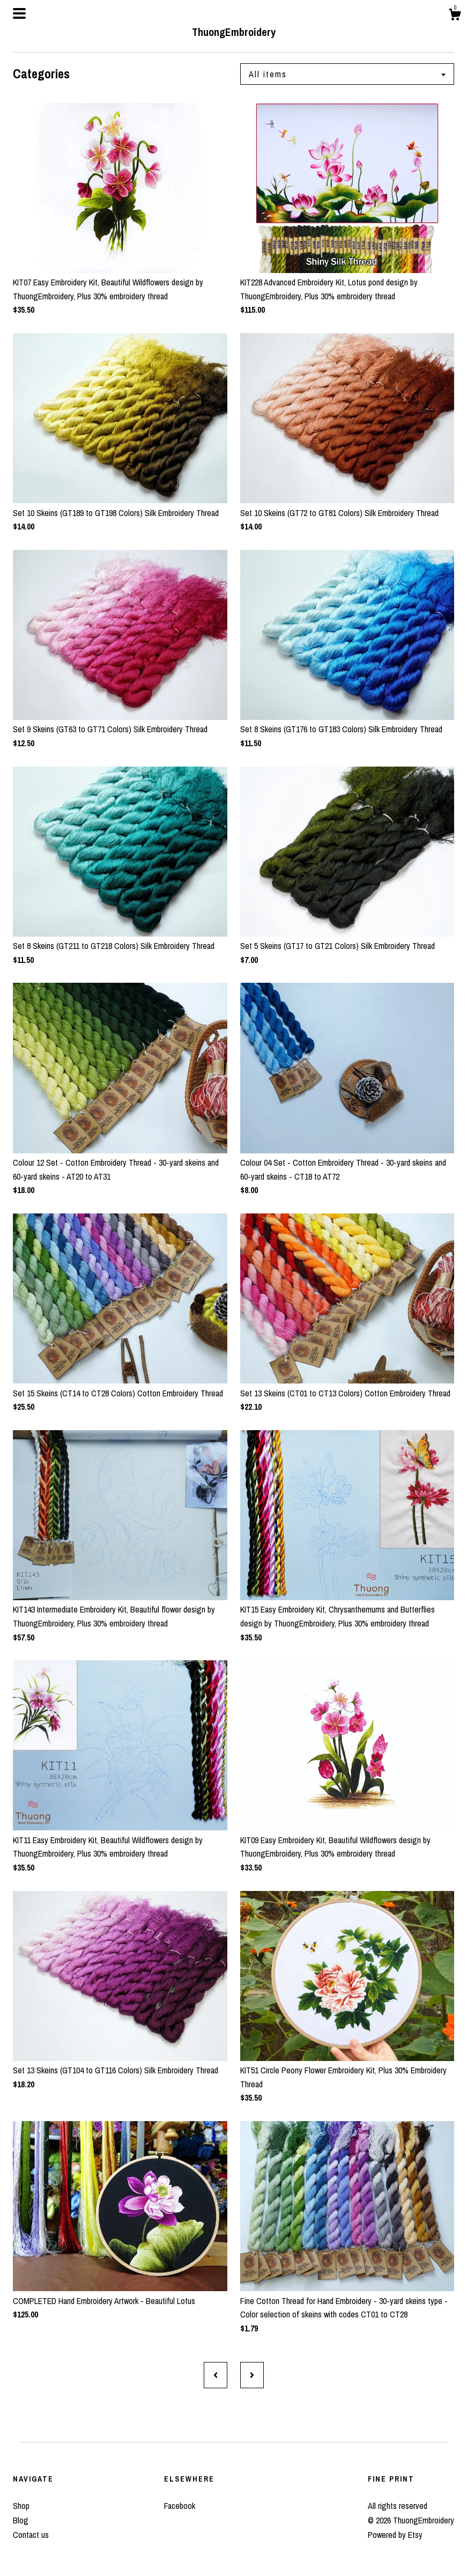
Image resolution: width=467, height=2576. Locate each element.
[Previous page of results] (215, 2375)
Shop (21, 2506)
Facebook (179, 2506)
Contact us (31, 2535)
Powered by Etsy (395, 2535)
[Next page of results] (252, 2375)
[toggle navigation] (19, 13)
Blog (20, 2520)
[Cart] (455, 16)
